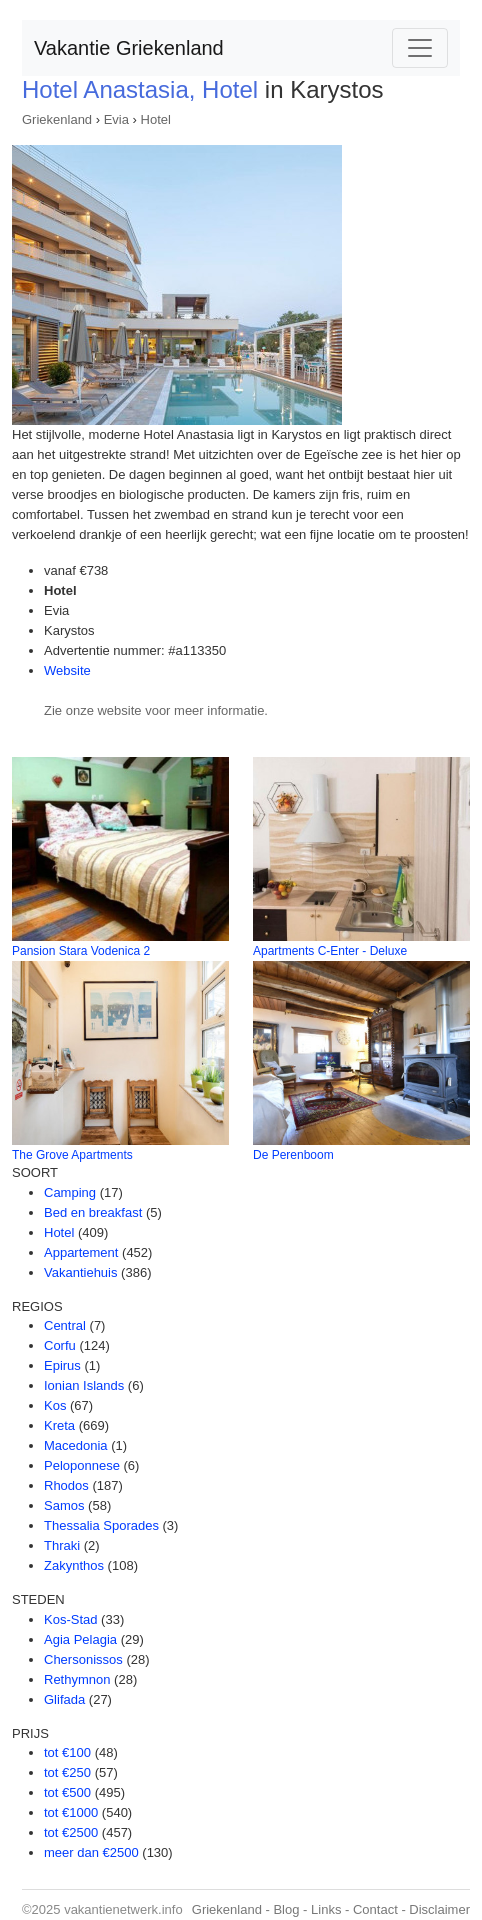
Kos (55, 1405)
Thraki (62, 1545)
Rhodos (66, 1485)
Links (326, 1909)
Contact (375, 1909)
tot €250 (67, 1772)
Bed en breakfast (93, 1212)
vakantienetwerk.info (123, 1909)
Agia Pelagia (80, 1639)
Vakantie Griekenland (129, 48)
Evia (116, 119)
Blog (286, 1909)
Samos (64, 1505)
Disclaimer (439, 1909)
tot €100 (67, 1752)
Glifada (64, 1699)
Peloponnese (82, 1465)
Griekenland (57, 119)
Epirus (62, 1365)
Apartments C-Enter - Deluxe (330, 951)
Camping (70, 1192)
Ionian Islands (84, 1385)
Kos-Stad (70, 1619)
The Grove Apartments (72, 1155)
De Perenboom (293, 1155)
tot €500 (67, 1792)
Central (65, 1325)
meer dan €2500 (91, 1852)
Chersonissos (83, 1659)
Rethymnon (77, 1679)
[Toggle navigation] (420, 48)
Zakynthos (74, 1565)
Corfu (60, 1345)
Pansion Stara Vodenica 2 (81, 951)
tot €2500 (71, 1832)
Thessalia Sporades (101, 1525)
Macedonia (76, 1445)
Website (67, 670)
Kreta (59, 1425)
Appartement (81, 1252)
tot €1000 (71, 1812)
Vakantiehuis (80, 1272)
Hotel (156, 119)
